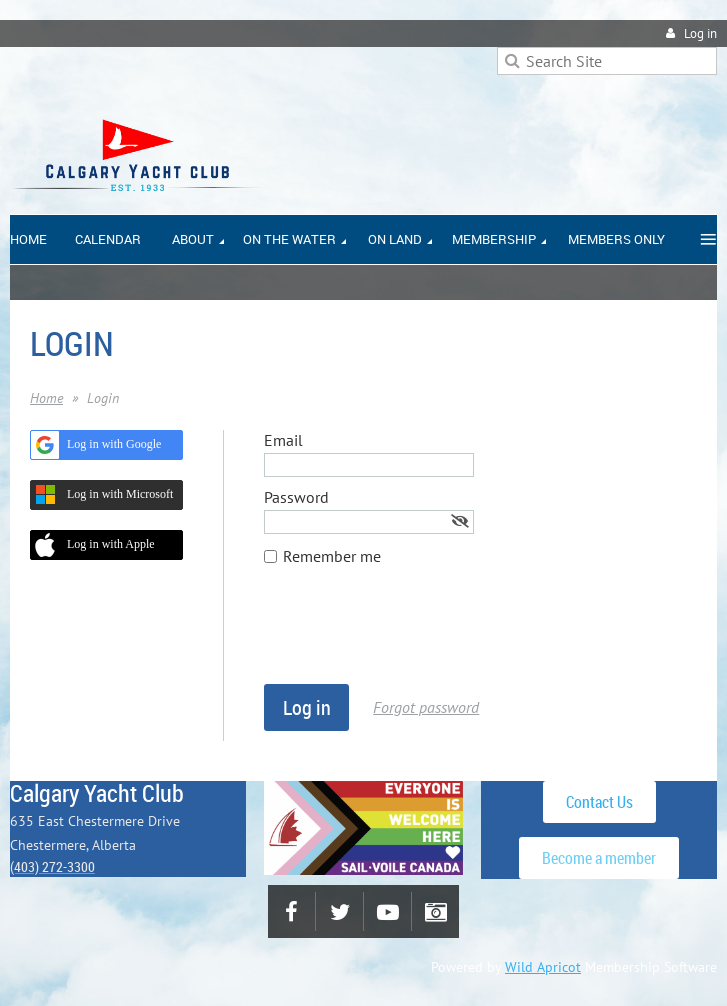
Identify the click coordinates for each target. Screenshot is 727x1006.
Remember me (332, 556)
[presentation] (416, 635)
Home (46, 398)
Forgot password (426, 707)
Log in (700, 33)
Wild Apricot (543, 967)
